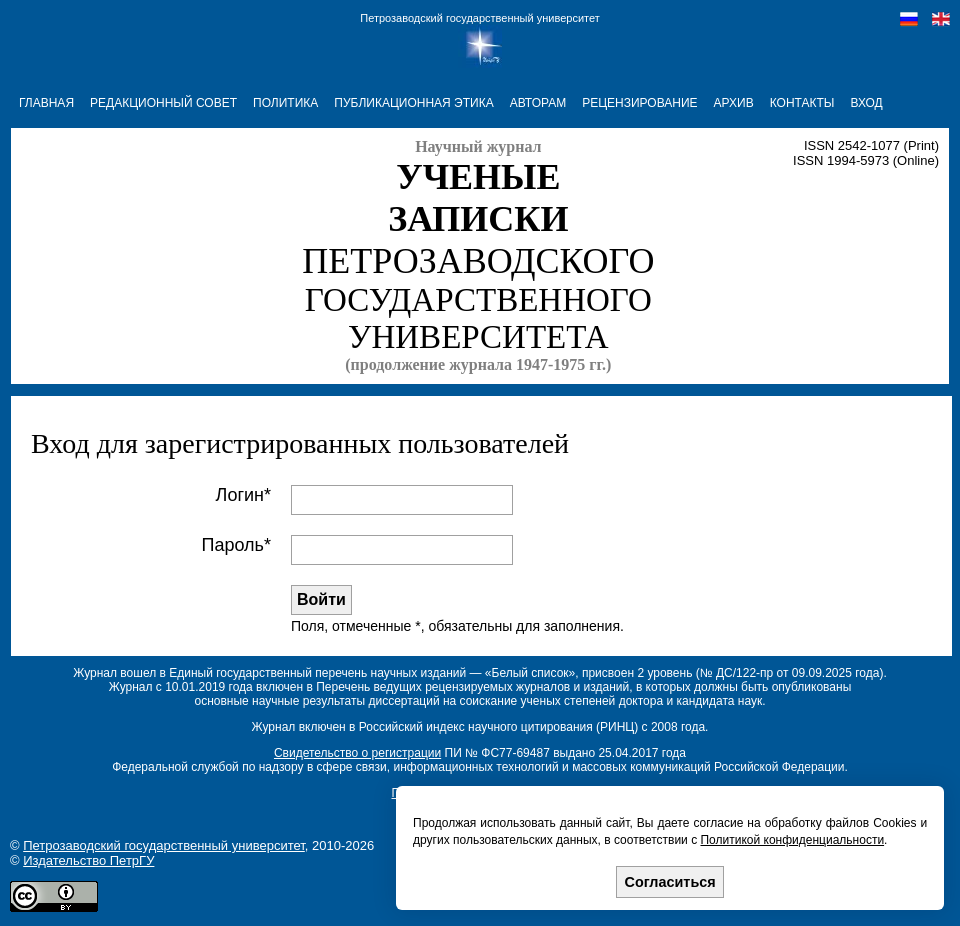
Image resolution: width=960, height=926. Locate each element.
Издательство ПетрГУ (88, 860)
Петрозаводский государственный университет (479, 18)
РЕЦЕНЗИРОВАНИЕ (639, 103)
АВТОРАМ (538, 103)
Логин (240, 495)
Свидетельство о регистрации (357, 753)
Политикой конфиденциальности (792, 840)
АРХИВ (734, 103)
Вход (866, 103)
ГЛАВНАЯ (46, 103)
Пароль (233, 545)
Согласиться (670, 882)
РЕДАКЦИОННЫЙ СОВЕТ (163, 103)
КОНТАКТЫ (802, 103)
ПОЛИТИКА (285, 103)
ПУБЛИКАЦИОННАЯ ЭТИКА (413, 103)
